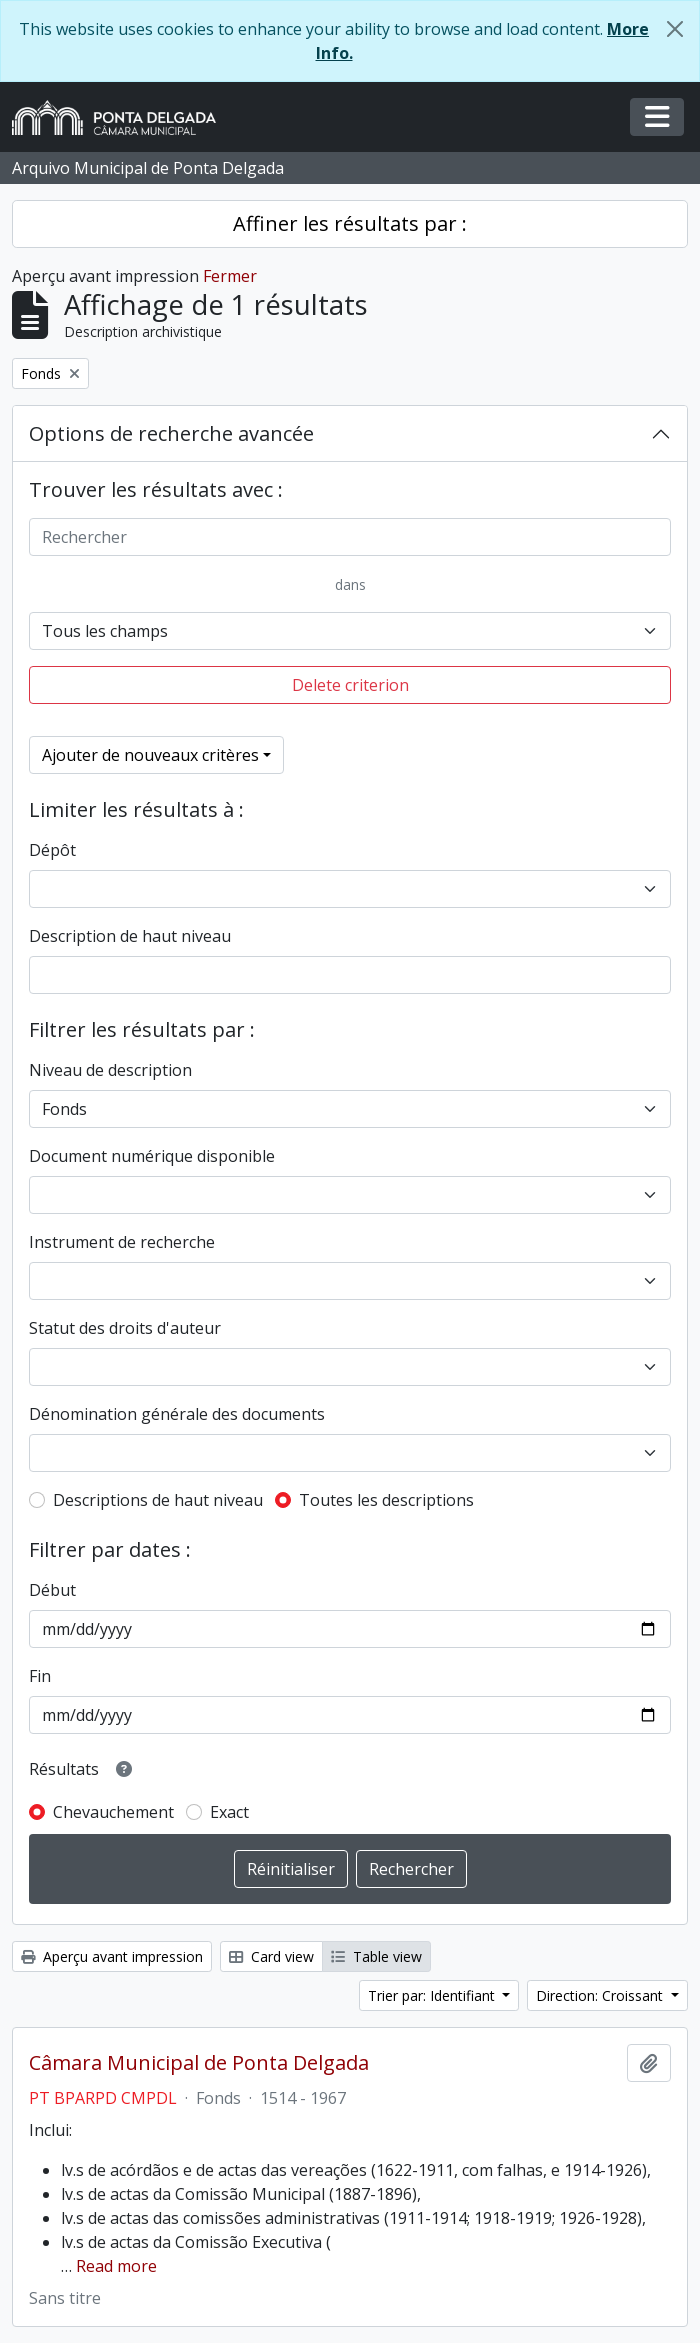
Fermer (230, 276)
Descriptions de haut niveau (158, 1500)
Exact (229, 1812)
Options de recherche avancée (171, 433)
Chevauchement (113, 1812)
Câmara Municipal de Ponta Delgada (199, 2063)
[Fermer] (675, 29)
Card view (271, 1956)
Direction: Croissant (601, 1995)
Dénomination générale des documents (177, 1414)
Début (52, 1590)
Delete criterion (350, 685)
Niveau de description (110, 1070)
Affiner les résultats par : (350, 223)
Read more (116, 2266)
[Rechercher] (350, 537)
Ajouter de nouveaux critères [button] (150, 755)
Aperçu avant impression (112, 1956)
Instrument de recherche (122, 1242)
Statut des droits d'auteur (125, 1328)
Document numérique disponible (152, 1156)
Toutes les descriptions (386, 1500)
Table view (376, 1956)
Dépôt (52, 850)
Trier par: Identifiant (433, 1995)
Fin (40, 1676)
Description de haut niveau (130, 936)
